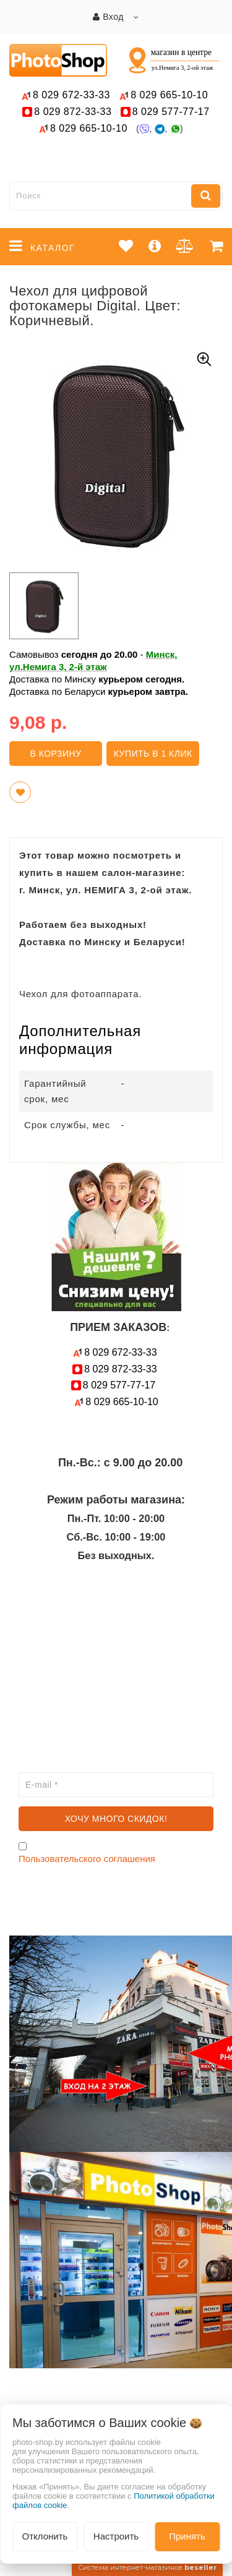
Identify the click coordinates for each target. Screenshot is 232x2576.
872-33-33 (72, 111)
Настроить (116, 2536)
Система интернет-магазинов (147, 2567)
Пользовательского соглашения (87, 1858)
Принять (187, 2536)
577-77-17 (171, 111)
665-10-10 (171, 95)
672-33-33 (71, 95)
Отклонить (45, 2536)
